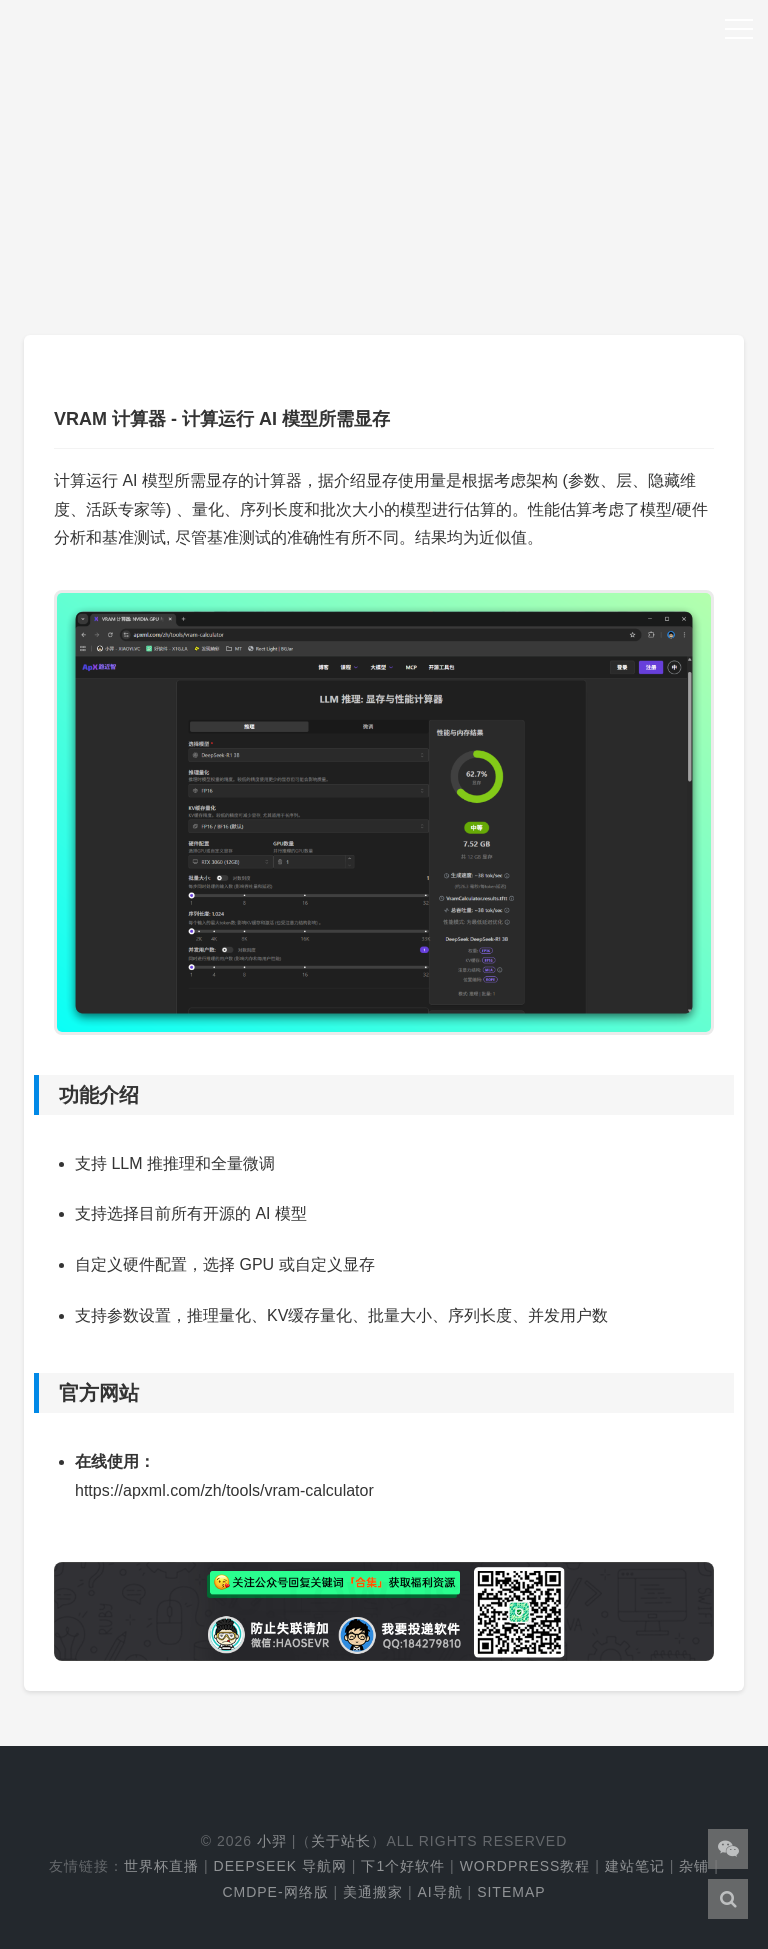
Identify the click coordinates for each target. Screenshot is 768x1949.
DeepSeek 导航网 (280, 1866)
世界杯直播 (161, 1866)
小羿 (272, 1841)
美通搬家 (373, 1892)
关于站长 (341, 1841)
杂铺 (694, 1866)
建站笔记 (635, 1866)
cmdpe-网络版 (275, 1892)
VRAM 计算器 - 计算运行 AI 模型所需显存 (222, 419)
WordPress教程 (525, 1866)
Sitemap (511, 1892)
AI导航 (439, 1892)
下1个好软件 (403, 1866)
